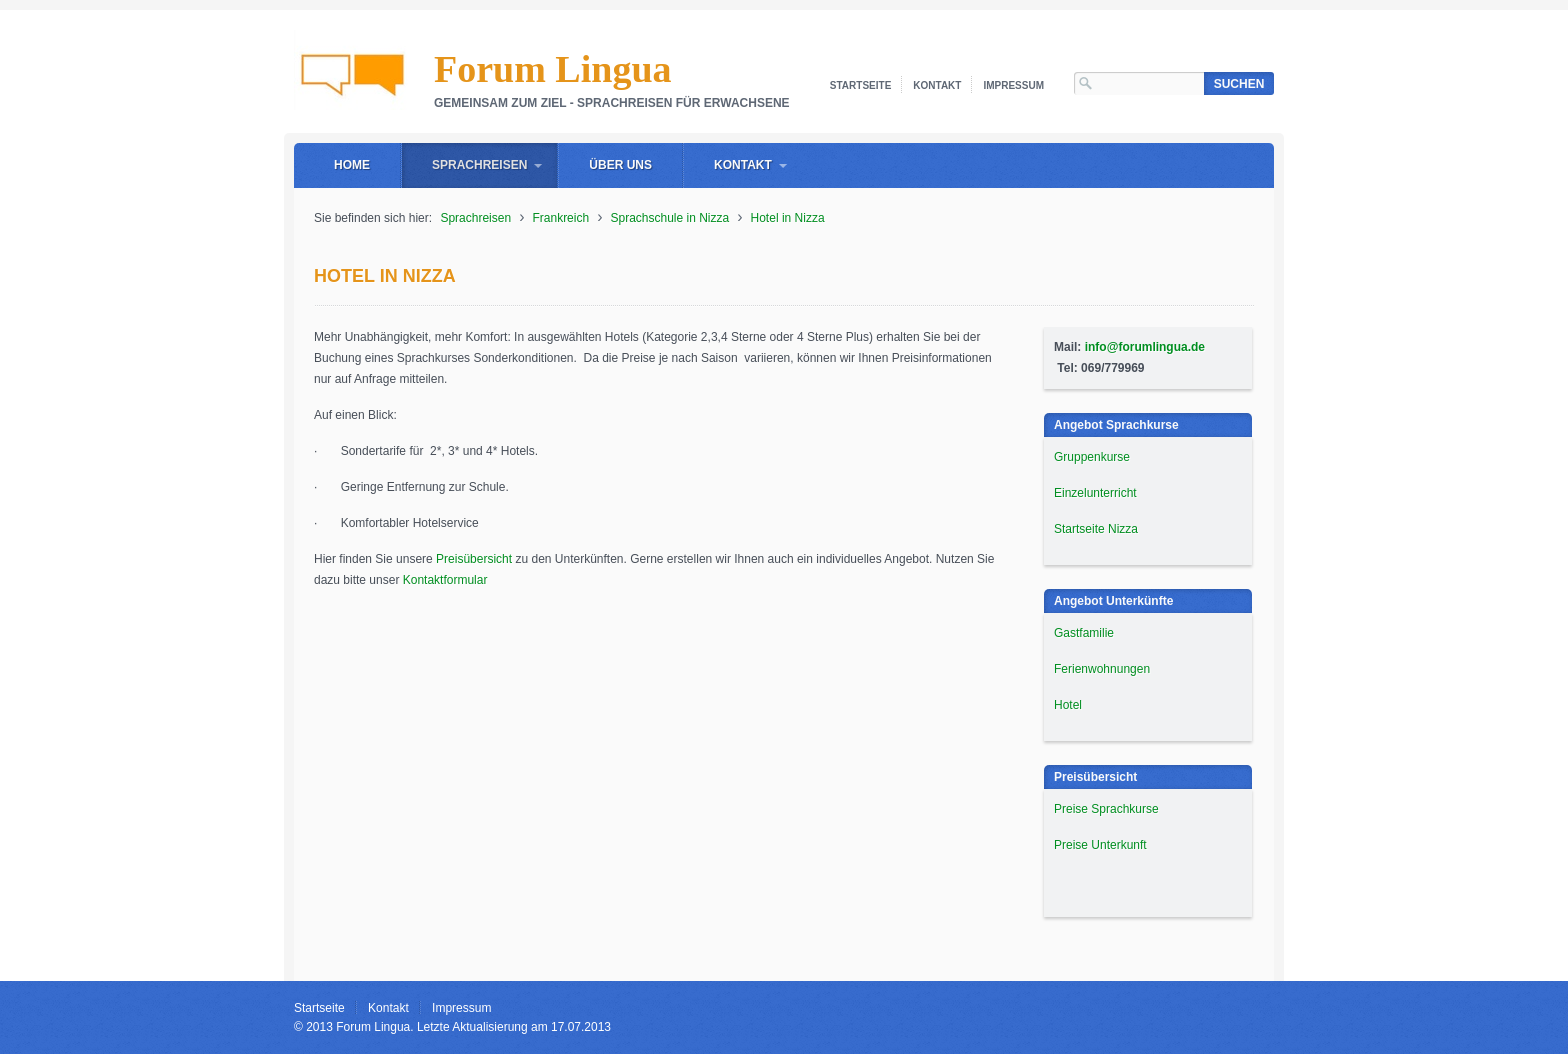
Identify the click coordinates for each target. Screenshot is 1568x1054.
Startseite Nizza (1096, 529)
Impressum (1013, 85)
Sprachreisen (479, 165)
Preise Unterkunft (1100, 845)
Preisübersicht (474, 559)
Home (352, 165)
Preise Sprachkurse (1106, 809)
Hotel (1068, 705)
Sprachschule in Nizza (669, 218)
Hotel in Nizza (788, 218)
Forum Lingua (553, 69)
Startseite (860, 85)
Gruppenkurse (1092, 457)
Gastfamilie (1084, 633)
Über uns (620, 165)
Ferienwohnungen (1102, 669)
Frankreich (560, 218)
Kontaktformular (445, 580)
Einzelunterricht (1095, 493)
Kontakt (937, 85)
